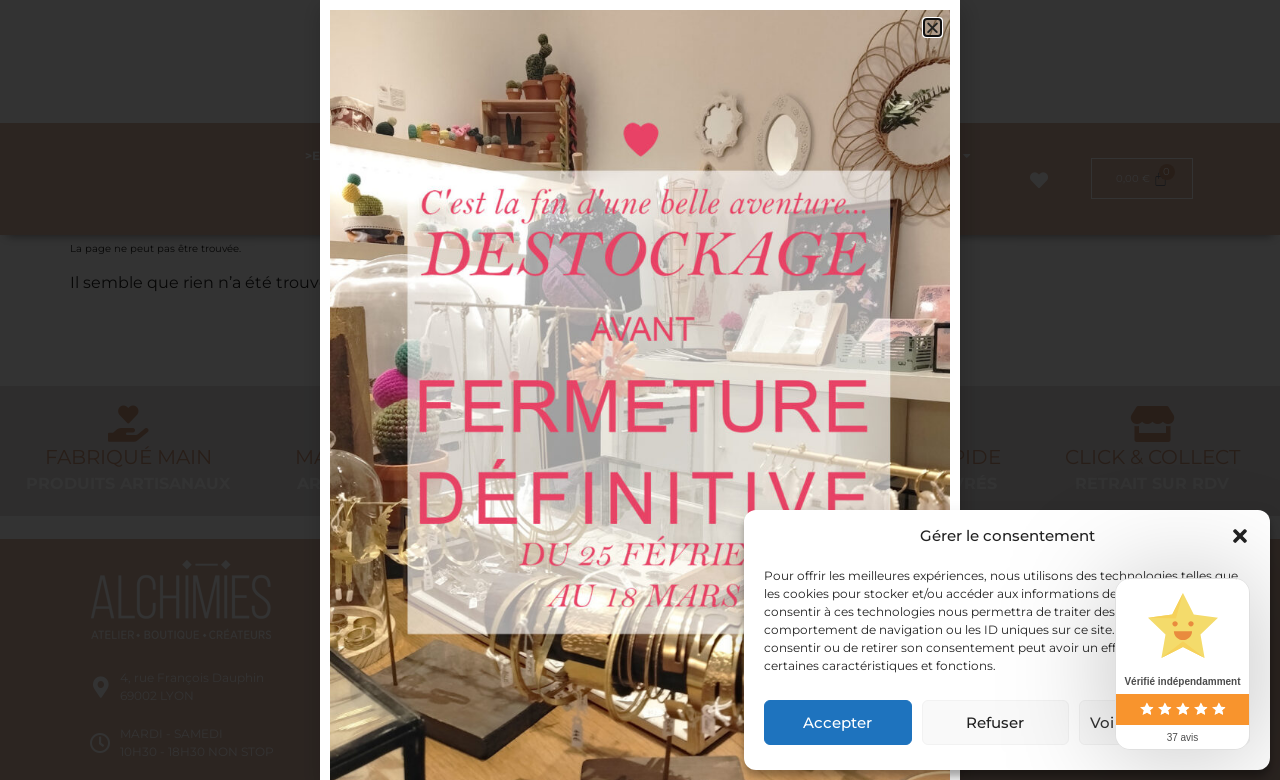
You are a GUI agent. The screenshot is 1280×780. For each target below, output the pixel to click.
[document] (640, 390)
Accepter (837, 722)
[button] (1240, 536)
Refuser (995, 722)
